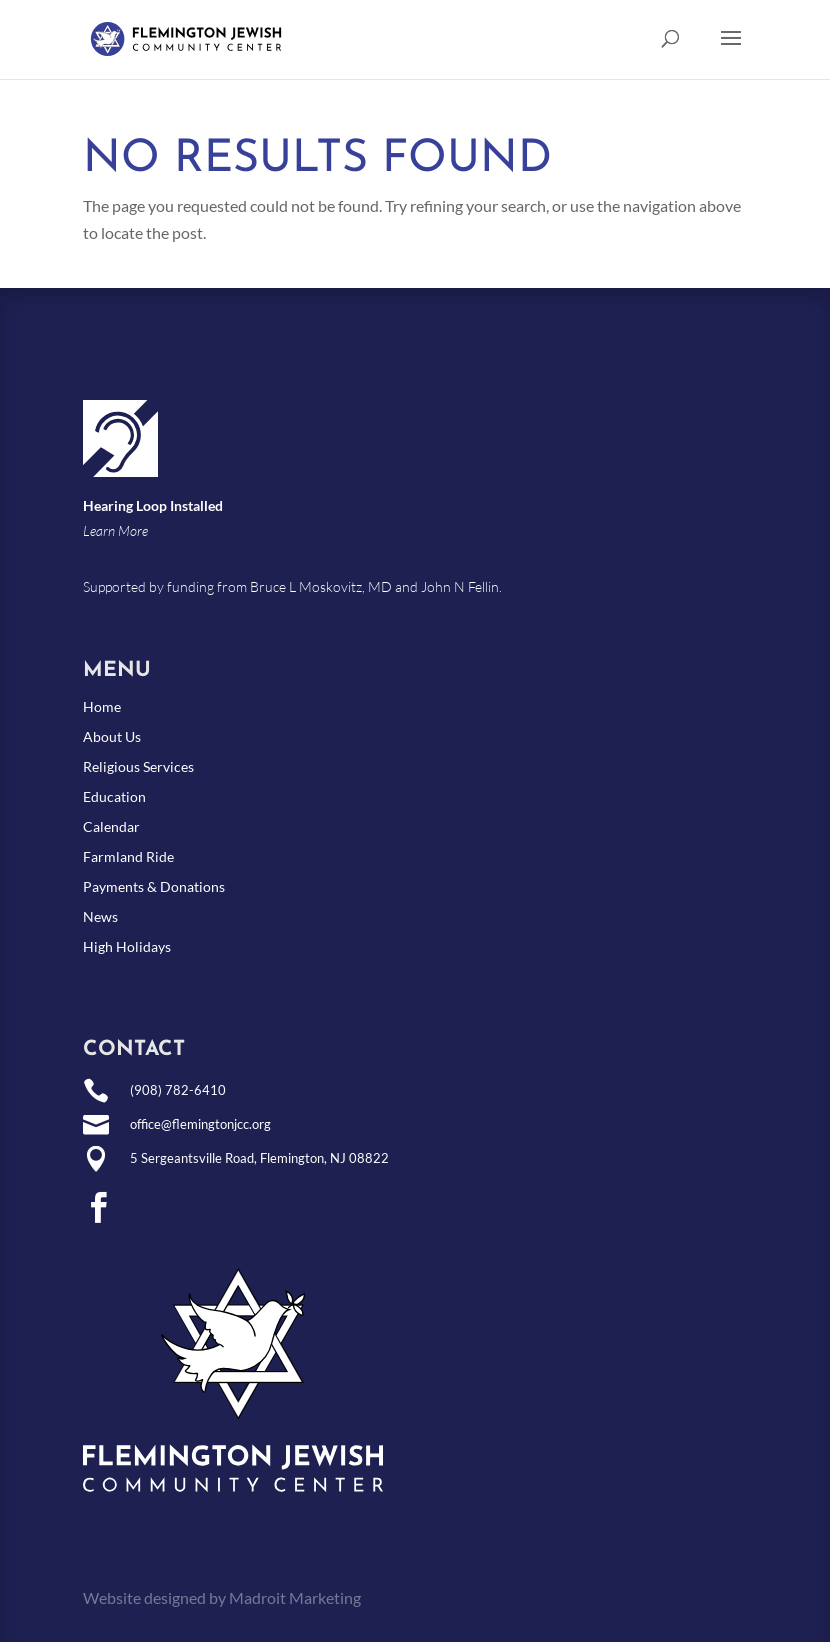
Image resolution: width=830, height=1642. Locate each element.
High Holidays (127, 947)
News (100, 917)
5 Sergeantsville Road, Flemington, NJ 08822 (259, 1158)
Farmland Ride (128, 857)
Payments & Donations (154, 887)
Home (102, 707)
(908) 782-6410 (178, 1090)
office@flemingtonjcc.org (200, 1124)
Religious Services (138, 767)
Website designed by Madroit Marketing (222, 1597)
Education (114, 797)
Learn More (115, 530)
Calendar (111, 827)
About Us (112, 737)
